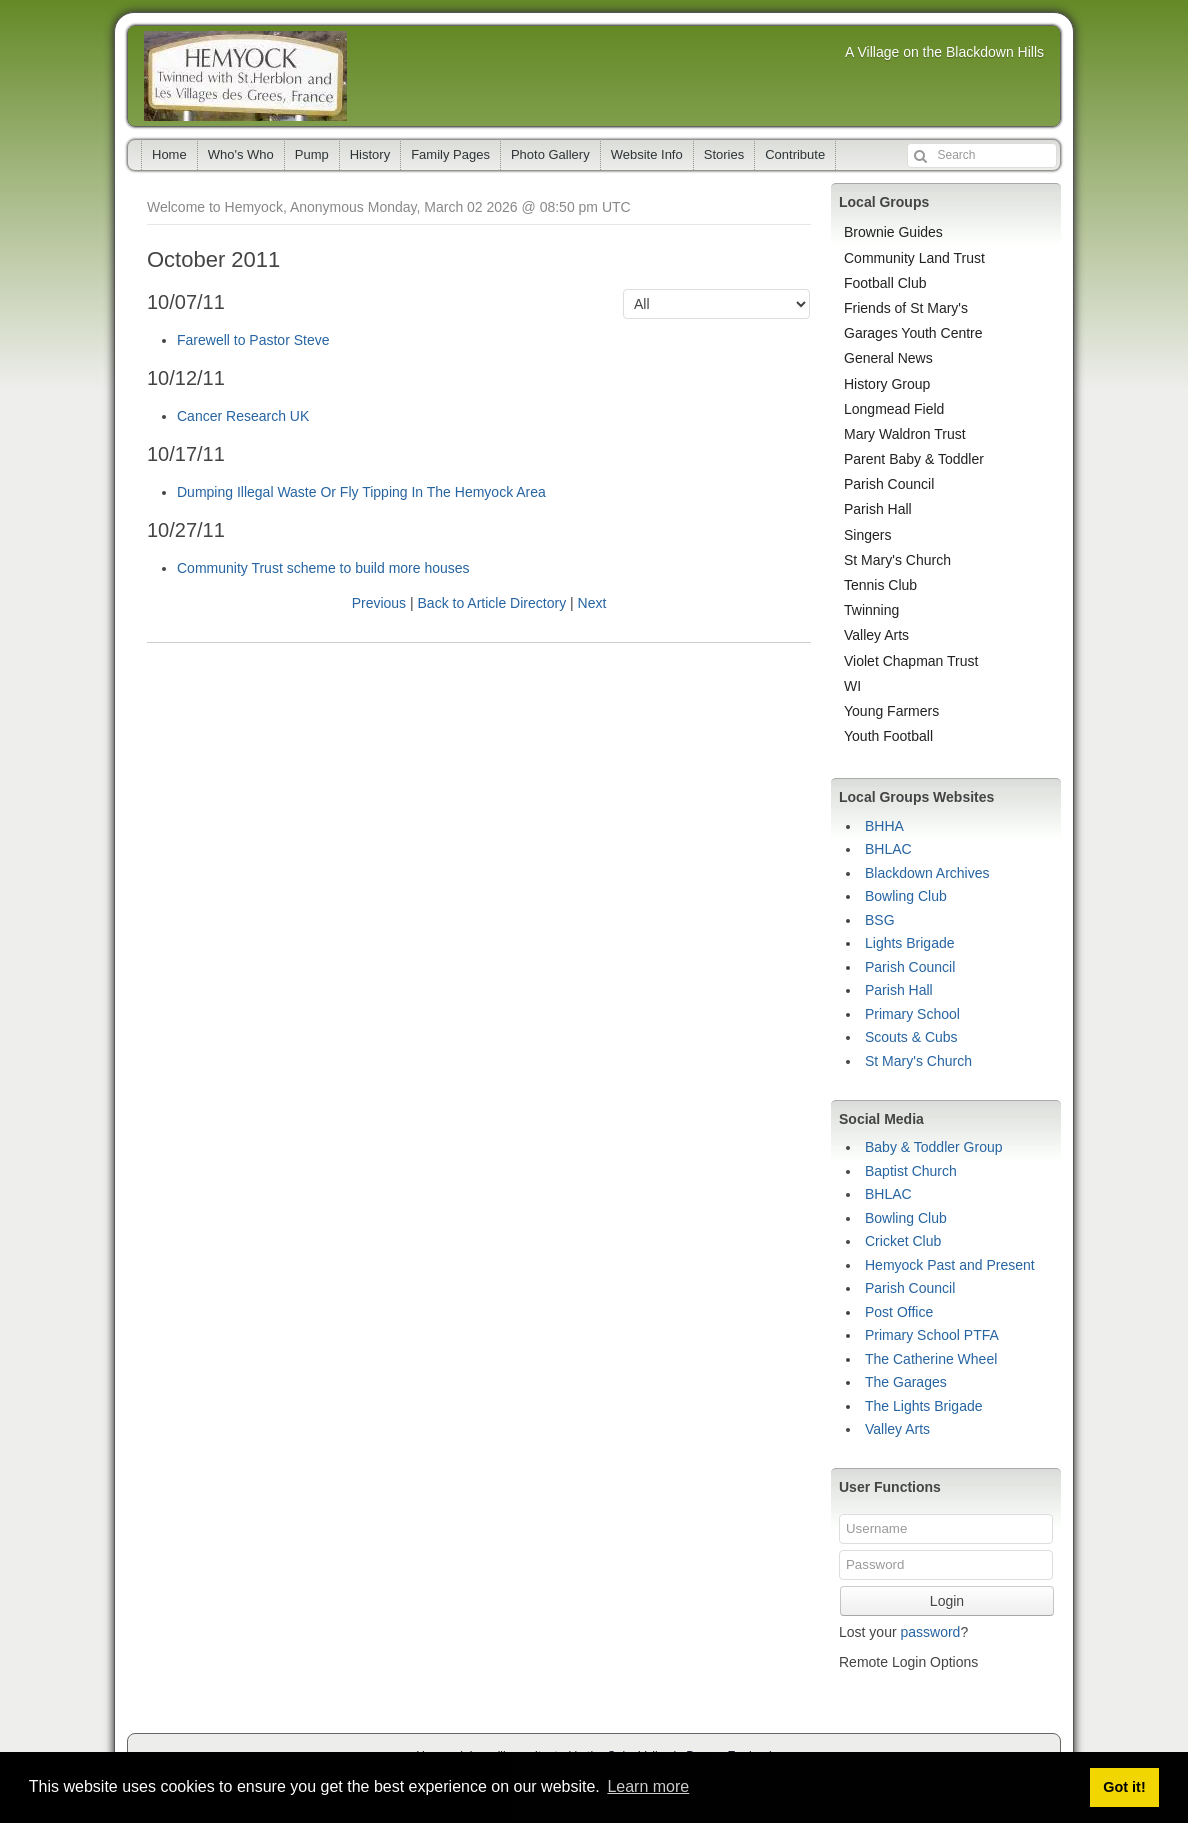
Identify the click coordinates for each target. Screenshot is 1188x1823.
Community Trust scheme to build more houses (323, 568)
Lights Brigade (910, 943)
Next (592, 603)
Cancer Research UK (243, 416)
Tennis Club (880, 585)
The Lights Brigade (924, 1406)
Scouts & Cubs (911, 1037)
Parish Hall (878, 509)
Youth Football (888, 736)
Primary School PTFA (932, 1335)
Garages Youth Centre (913, 333)
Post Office (899, 1312)
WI (852, 686)
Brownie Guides (893, 232)
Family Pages (450, 154)
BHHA (884, 826)
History (370, 154)
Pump (312, 154)
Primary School (912, 1014)
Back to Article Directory (492, 603)
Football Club (885, 283)
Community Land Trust (914, 258)
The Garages (906, 1382)
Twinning (871, 610)
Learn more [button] (648, 1786)
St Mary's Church (897, 560)
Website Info (647, 154)
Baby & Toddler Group (934, 1147)
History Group (887, 384)
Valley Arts (876, 635)
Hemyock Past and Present (950, 1265)
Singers (867, 535)
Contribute (795, 154)
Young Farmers (891, 711)
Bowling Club (906, 896)
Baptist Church (911, 1171)
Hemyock (245, 76)
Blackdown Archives (927, 873)
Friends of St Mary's (906, 308)
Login (947, 1601)
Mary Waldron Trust (905, 434)
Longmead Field (894, 409)
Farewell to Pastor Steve (253, 340)
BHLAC (888, 849)
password (930, 1632)
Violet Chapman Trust (911, 661)
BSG (880, 920)
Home (169, 154)
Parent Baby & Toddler (914, 459)
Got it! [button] (1124, 1787)
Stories (724, 154)
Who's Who (241, 154)
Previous (379, 603)
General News (888, 358)
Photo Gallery (550, 154)
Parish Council (889, 484)
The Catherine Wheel (931, 1359)
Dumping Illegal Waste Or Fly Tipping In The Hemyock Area (361, 492)
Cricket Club (903, 1241)
